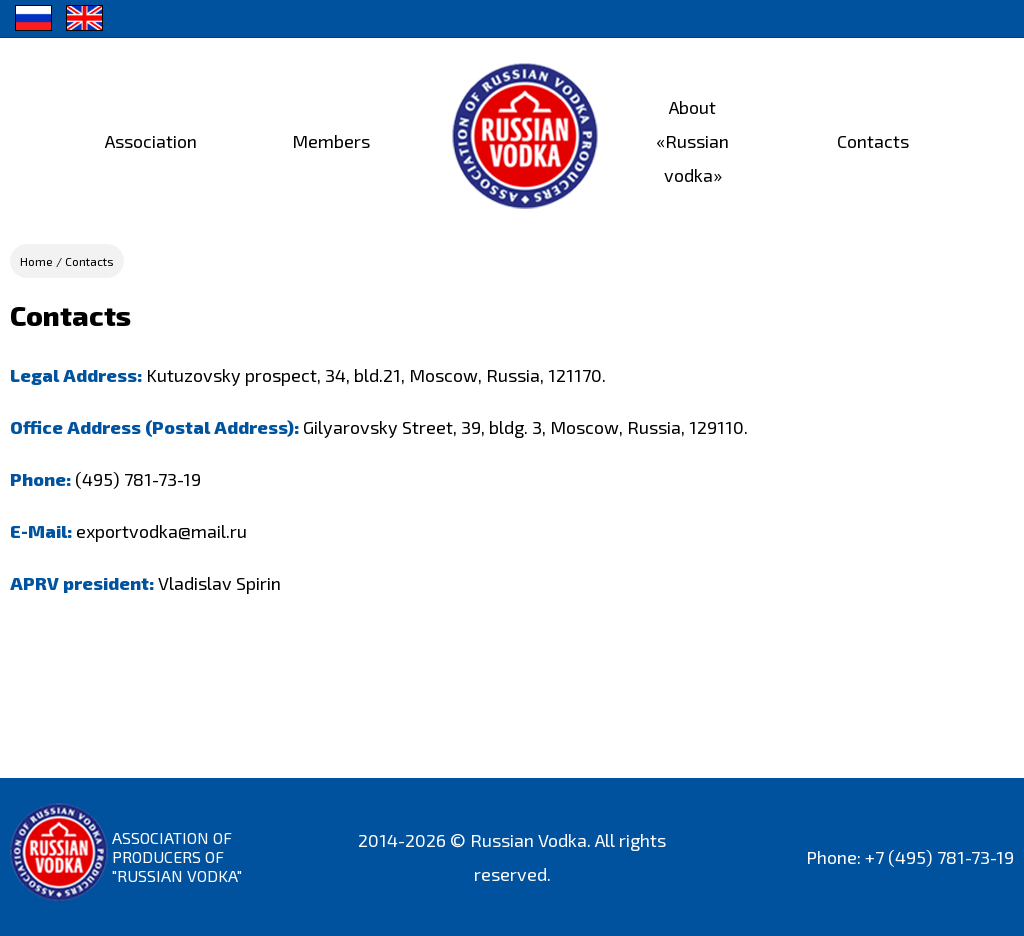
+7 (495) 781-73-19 (939, 857)
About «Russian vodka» (692, 141)
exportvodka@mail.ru (161, 531)
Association (151, 141)
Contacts (873, 141)
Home (36, 261)
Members (331, 141)
